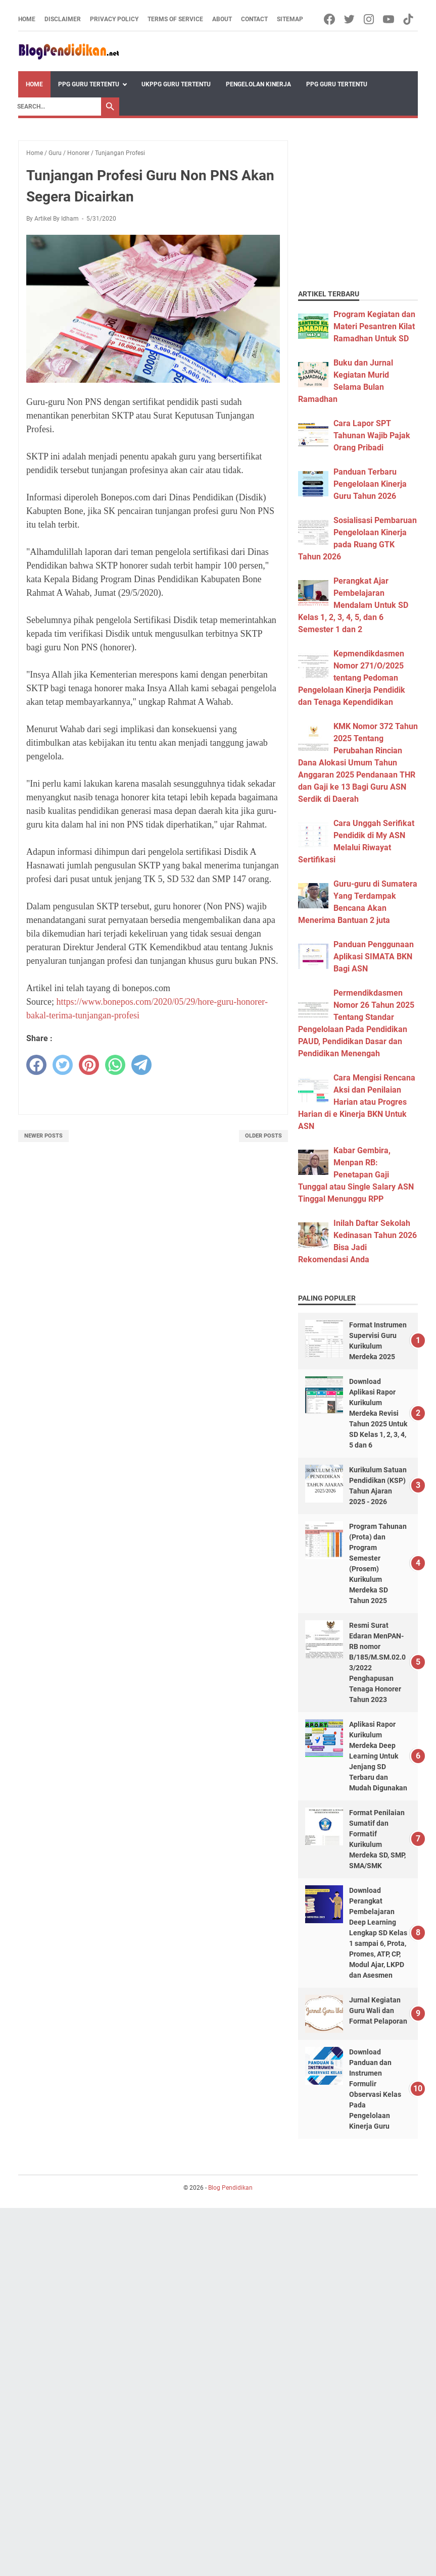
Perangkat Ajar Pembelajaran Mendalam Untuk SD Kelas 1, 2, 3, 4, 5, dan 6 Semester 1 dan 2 (353, 605)
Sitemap (290, 19)
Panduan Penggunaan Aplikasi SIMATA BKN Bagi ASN (373, 956)
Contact (254, 19)
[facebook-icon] (330, 19)
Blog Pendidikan (230, 2187)
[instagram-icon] (369, 19)
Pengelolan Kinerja (258, 84)
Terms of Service (175, 19)
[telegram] (141, 1065)
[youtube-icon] (389, 19)
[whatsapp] (115, 1065)
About (222, 19)
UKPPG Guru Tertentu (176, 84)
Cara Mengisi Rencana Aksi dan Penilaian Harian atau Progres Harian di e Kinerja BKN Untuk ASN (356, 1102)
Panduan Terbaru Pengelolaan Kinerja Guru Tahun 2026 (370, 484)
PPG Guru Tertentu (88, 84)
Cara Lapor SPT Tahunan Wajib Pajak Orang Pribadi (371, 435)
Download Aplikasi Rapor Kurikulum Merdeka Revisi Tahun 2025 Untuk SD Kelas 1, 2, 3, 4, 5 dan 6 (378, 1413)
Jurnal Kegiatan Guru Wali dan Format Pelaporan (378, 2010)
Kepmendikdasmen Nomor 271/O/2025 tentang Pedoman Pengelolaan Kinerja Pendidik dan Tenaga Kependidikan (351, 678)
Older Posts (263, 1135)
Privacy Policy (114, 19)
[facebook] (36, 1065)
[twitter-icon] (350, 19)
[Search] (56, 106)
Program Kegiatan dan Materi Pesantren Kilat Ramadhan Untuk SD (374, 326)
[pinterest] (89, 1065)
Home (26, 19)
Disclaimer (62, 19)
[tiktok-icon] (409, 19)
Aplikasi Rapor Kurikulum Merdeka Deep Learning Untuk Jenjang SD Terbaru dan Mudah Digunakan (378, 1756)
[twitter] (63, 1065)
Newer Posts (43, 1135)
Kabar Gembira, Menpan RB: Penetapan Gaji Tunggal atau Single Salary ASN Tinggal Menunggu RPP (356, 1175)
